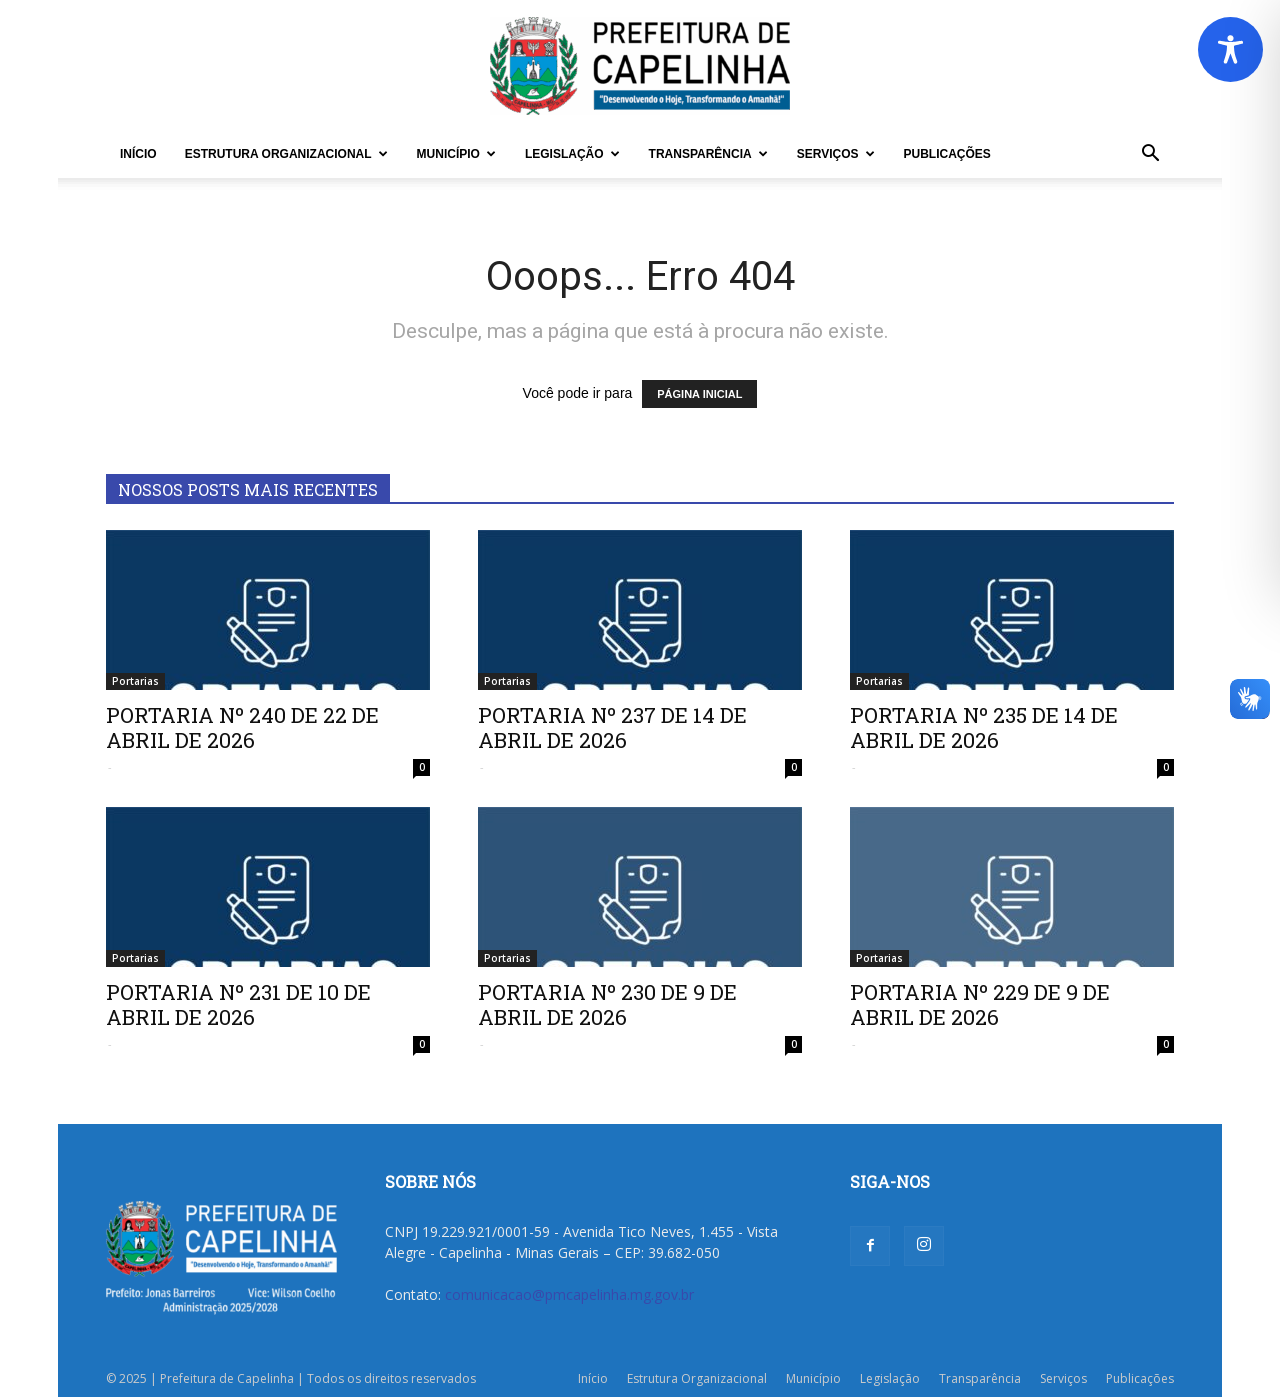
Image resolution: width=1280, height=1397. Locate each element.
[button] (1150, 155)
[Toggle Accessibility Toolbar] (1230, 49)
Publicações (947, 154)
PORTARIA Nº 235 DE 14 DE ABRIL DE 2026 (984, 727)
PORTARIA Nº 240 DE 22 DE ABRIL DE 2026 (242, 727)
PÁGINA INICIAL (699, 394)
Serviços (836, 154)
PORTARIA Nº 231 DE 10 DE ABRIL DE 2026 (238, 1004)
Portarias (135, 681)
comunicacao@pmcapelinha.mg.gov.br (569, 1294)
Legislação (572, 154)
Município (456, 154)
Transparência (708, 154)
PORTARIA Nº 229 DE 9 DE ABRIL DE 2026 (980, 1004)
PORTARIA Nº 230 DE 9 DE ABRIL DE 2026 (607, 1004)
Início (138, 154)
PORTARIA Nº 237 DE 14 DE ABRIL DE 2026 (612, 727)
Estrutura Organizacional (286, 154)
